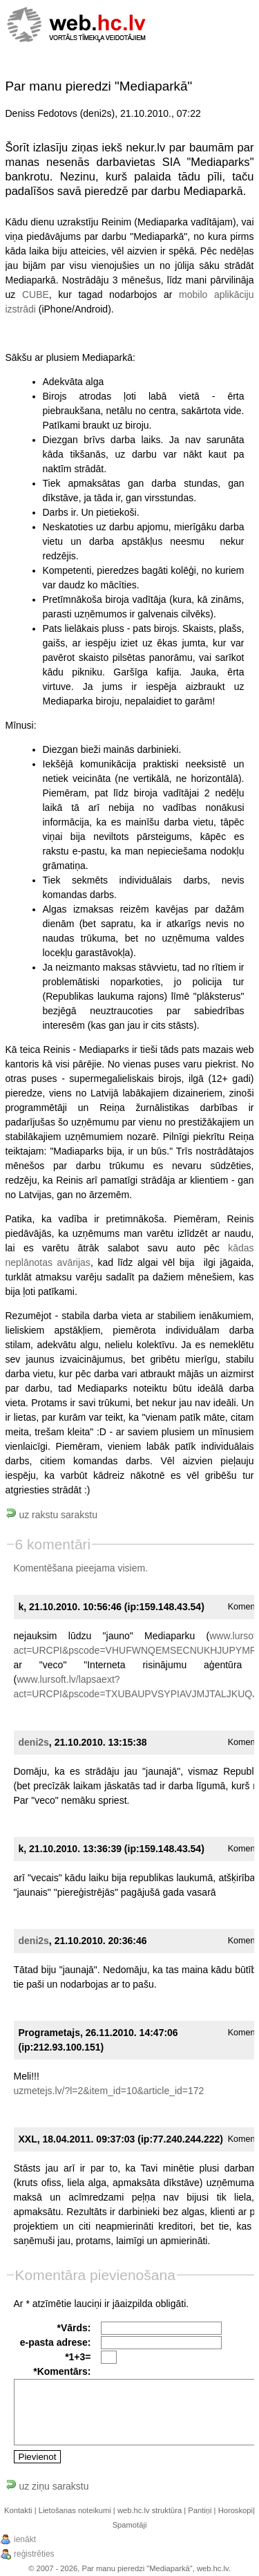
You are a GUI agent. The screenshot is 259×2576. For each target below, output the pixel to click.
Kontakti (18, 2510)
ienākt (25, 2539)
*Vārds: (73, 2327)
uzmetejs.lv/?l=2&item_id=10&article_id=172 (109, 2090)
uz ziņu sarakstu (47, 2486)
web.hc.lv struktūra (149, 2510)
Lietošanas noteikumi (75, 2510)
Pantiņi (199, 2510)
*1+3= (77, 2356)
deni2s (34, 1742)
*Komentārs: (61, 2371)
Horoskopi (235, 2510)
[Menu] (230, 23)
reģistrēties (34, 2554)
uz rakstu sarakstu (52, 1514)
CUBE (35, 294)
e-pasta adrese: (55, 2342)
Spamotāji (130, 2525)
